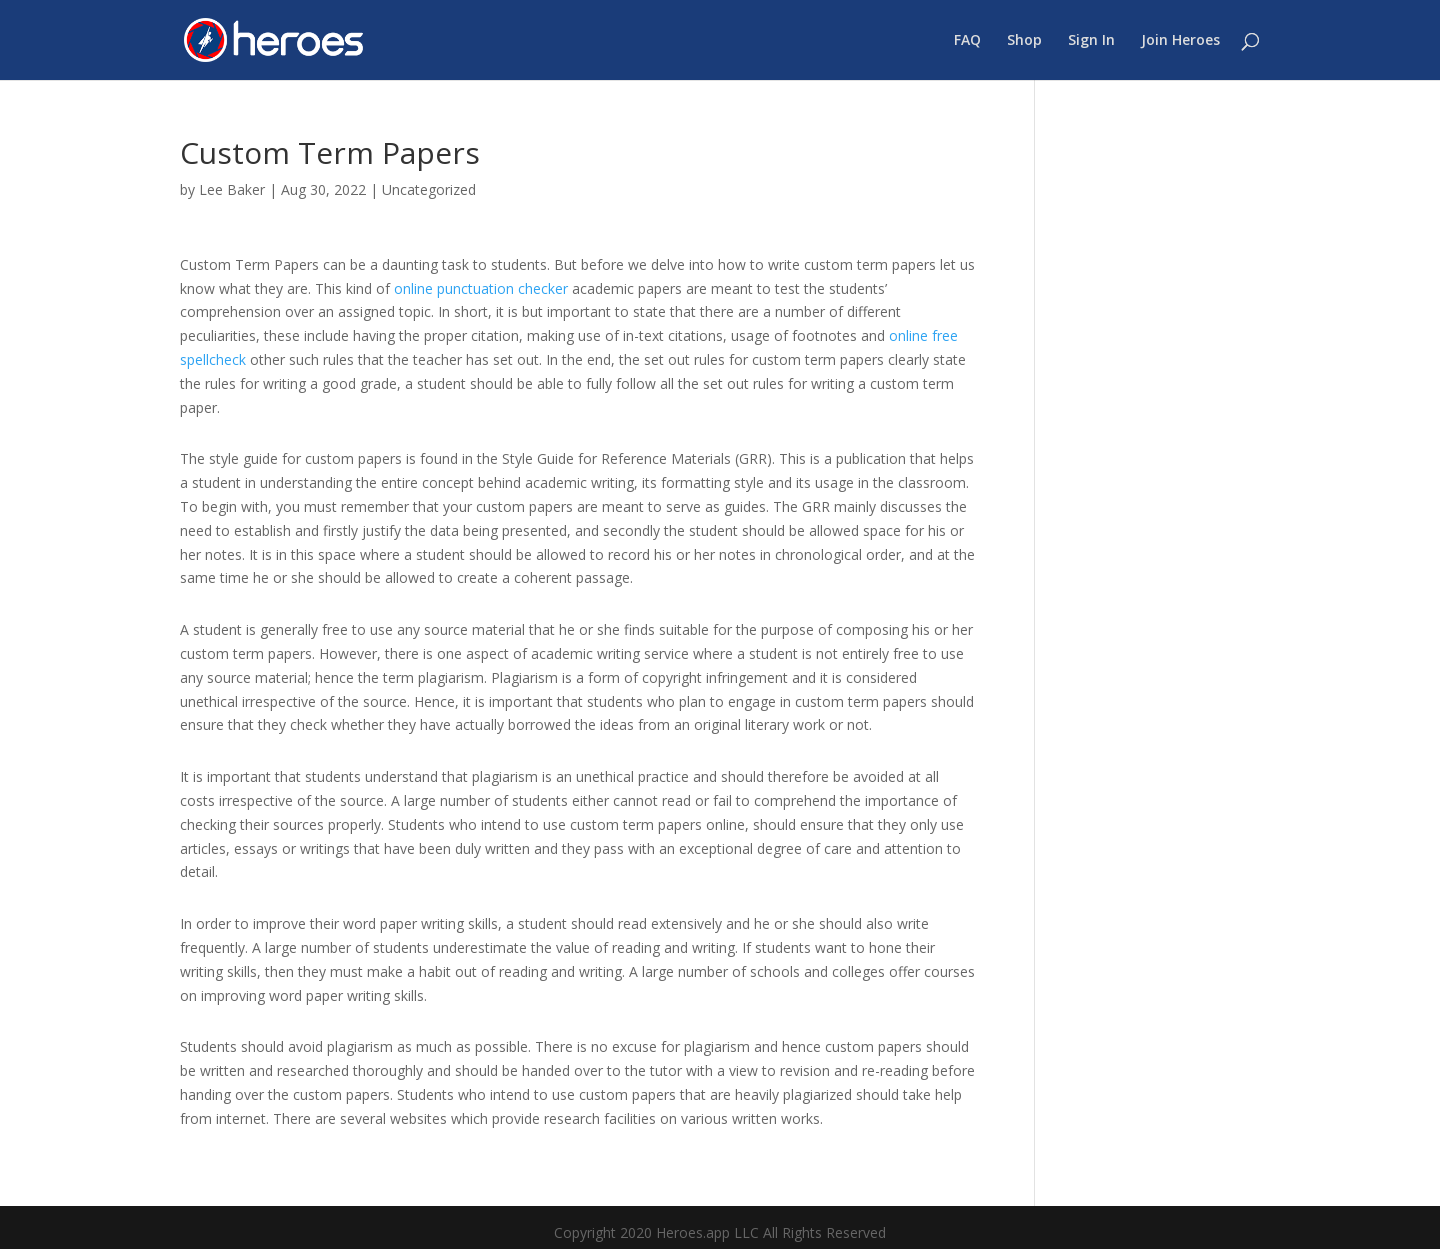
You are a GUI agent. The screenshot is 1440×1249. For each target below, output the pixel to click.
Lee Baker (232, 189)
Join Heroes (1180, 41)
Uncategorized (429, 189)
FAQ (967, 41)
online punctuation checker (481, 288)
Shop (1024, 41)
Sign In (1091, 41)
